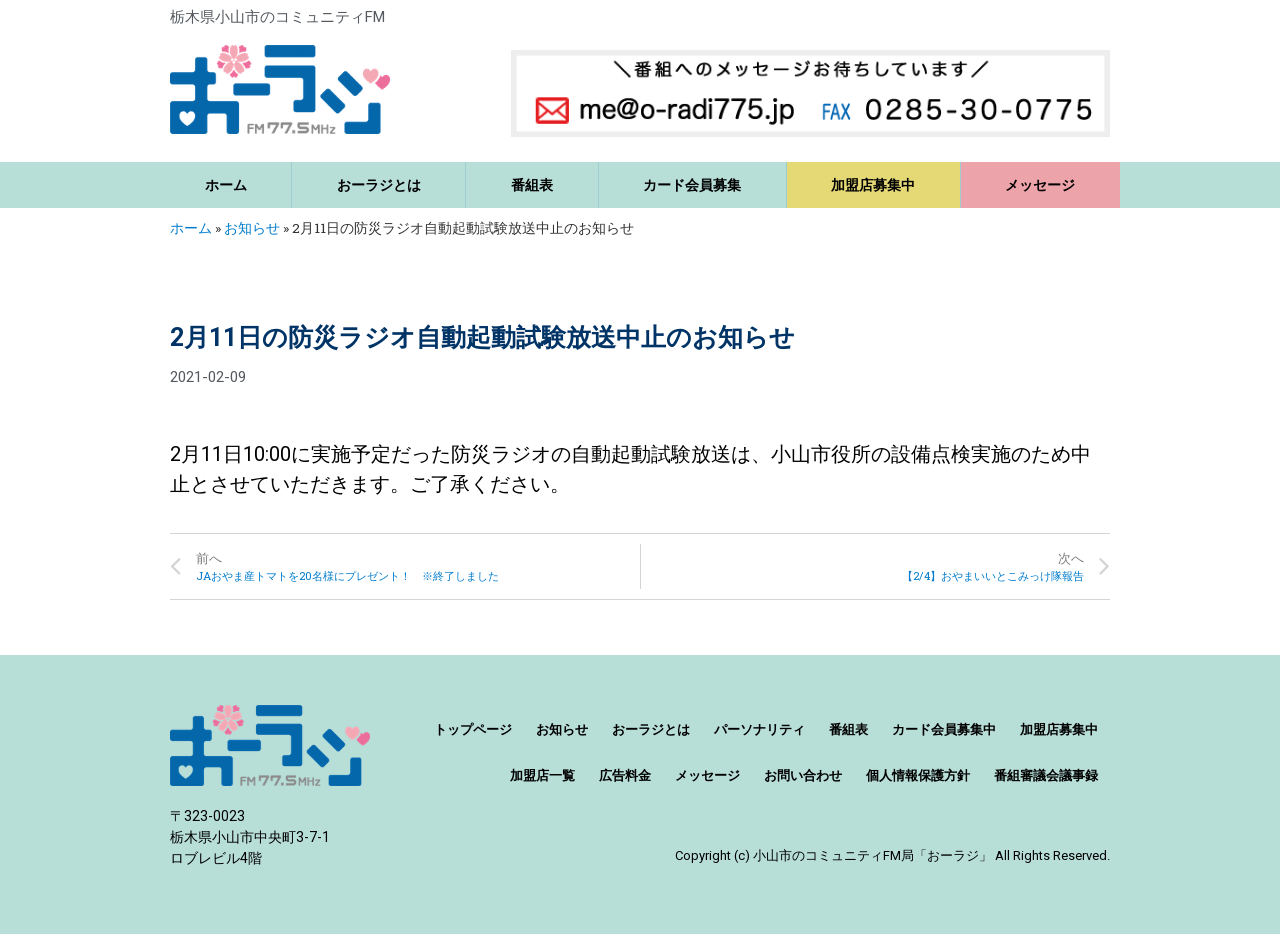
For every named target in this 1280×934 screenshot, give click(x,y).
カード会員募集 (692, 185)
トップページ (473, 729)
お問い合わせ (803, 775)
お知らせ (252, 228)
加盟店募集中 (873, 185)
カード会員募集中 (944, 729)
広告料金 (625, 775)
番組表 (532, 185)
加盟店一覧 (542, 775)
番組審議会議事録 (1046, 775)
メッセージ (1040, 185)
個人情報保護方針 (918, 775)
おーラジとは (379, 185)
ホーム (226, 185)
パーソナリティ (759, 729)
